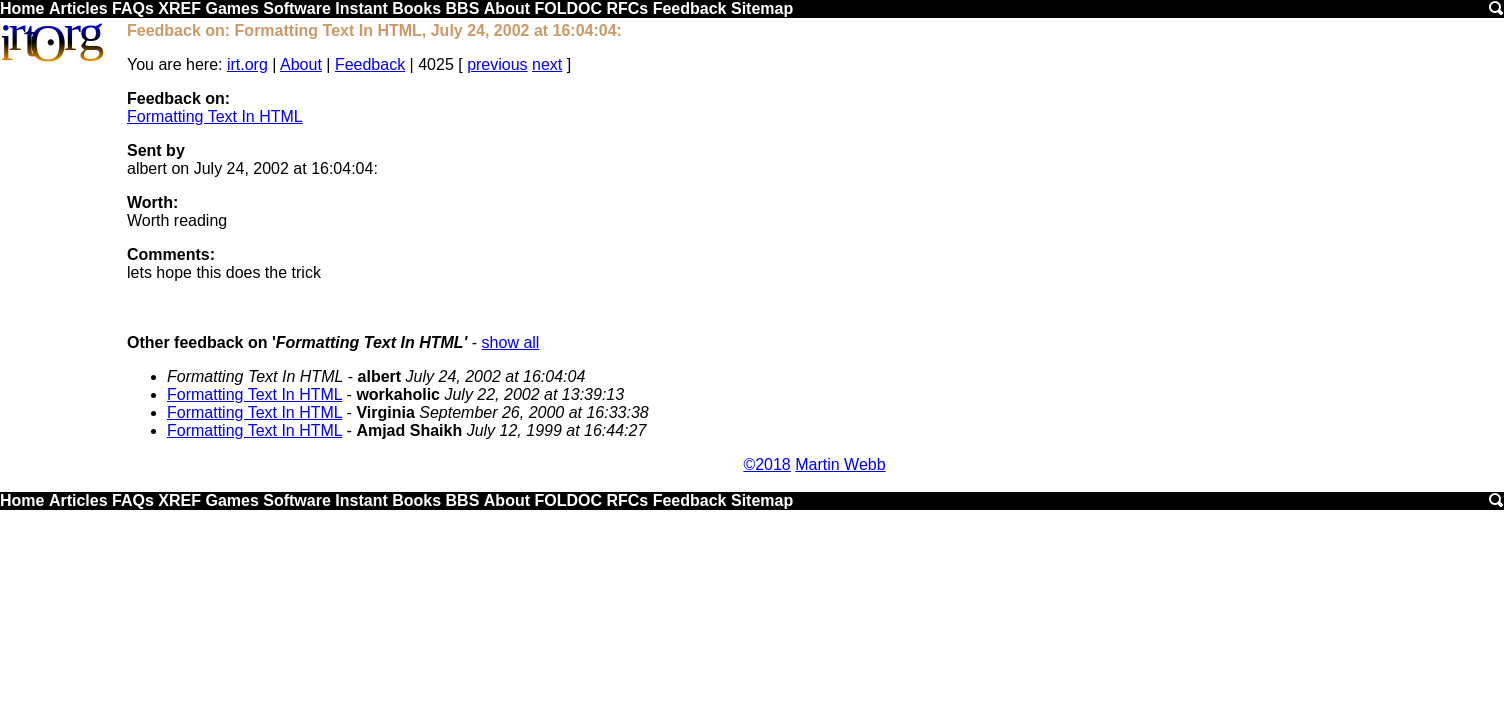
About (507, 8)
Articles (78, 8)
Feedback (690, 8)
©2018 (766, 464)
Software (297, 8)
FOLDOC (568, 8)
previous (497, 64)
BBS (463, 8)
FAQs (133, 8)
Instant (361, 8)
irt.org (247, 64)
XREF (179, 8)
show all (511, 342)
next (547, 64)
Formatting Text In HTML (215, 116)
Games (231, 8)
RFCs (627, 8)
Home (22, 8)
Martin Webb (840, 464)
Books (416, 8)
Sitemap (762, 8)
